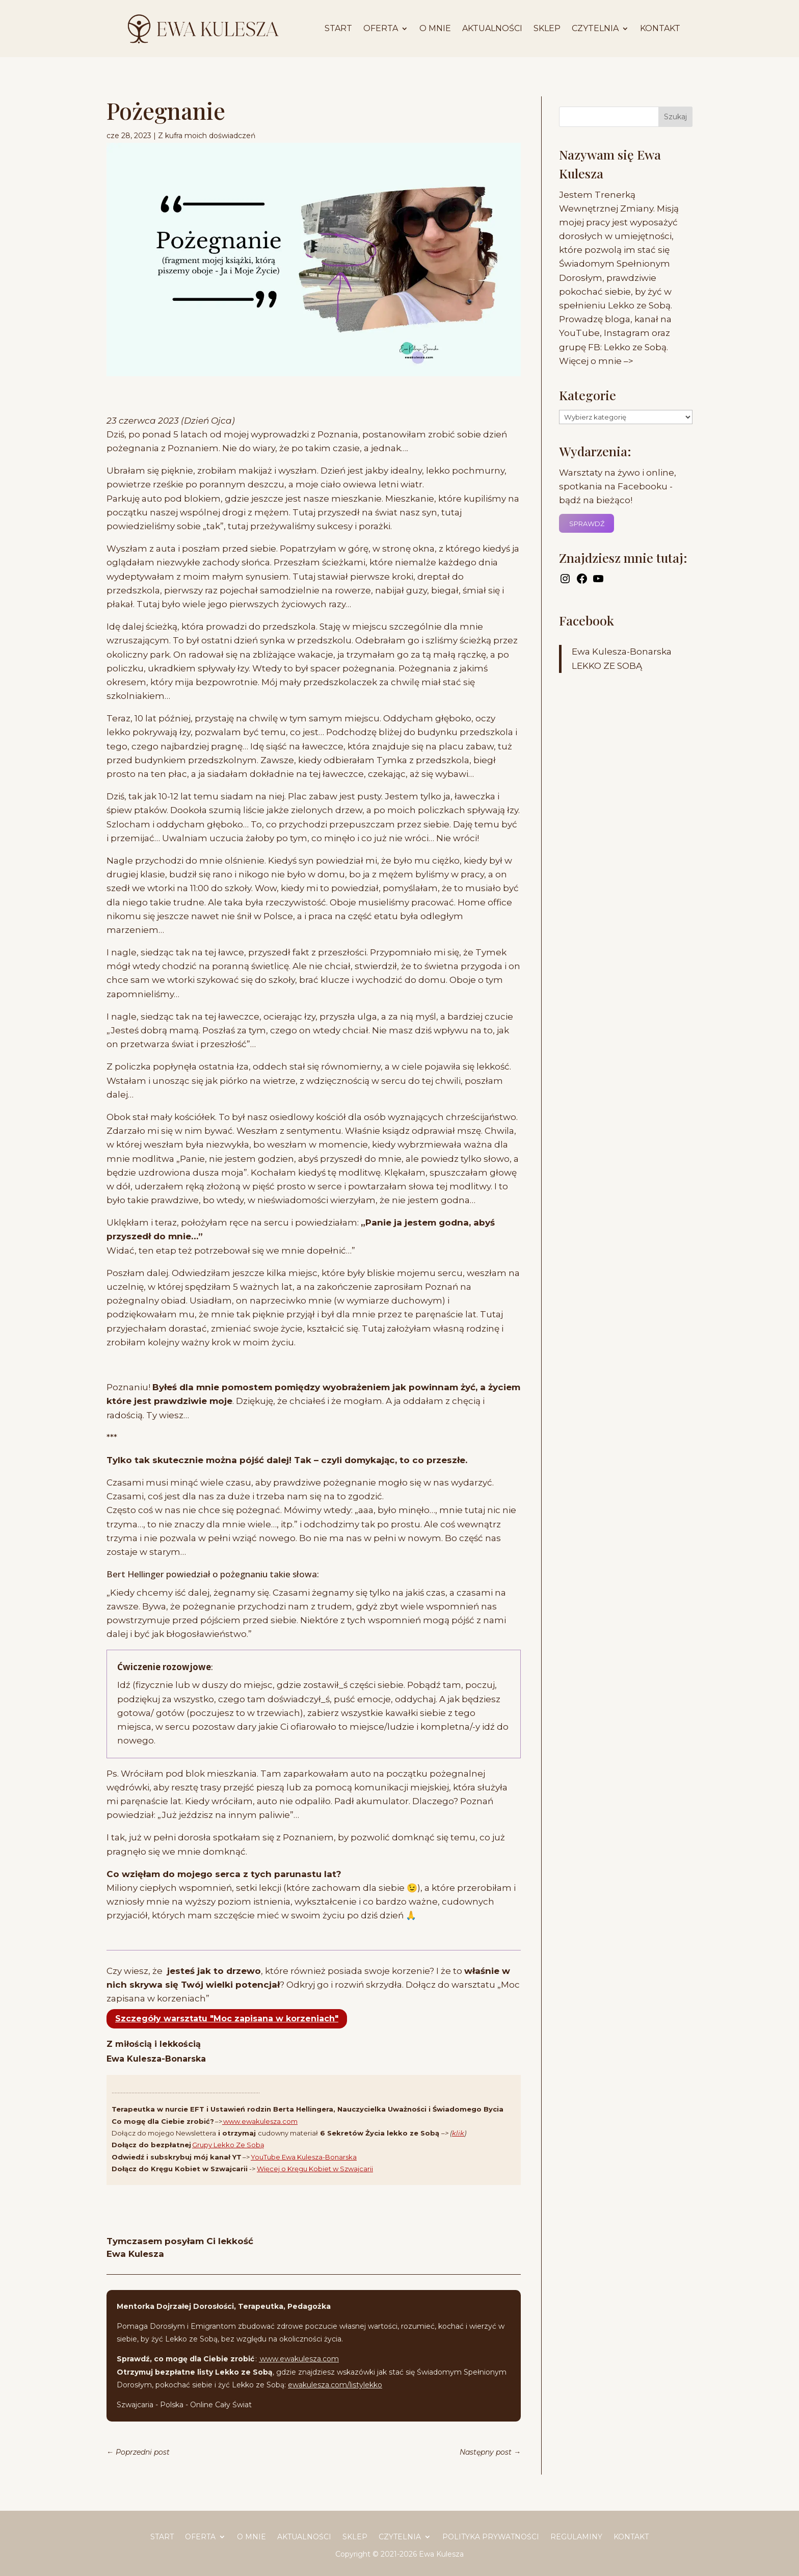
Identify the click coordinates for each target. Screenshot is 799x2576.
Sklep (547, 28)
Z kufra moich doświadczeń (206, 135)
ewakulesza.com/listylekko (335, 2384)
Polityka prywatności (490, 2536)
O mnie (435, 28)
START (338, 28)
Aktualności (492, 28)
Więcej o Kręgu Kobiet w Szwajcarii (315, 2169)
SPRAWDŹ (586, 523)
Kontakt (660, 28)
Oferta (380, 28)
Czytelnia (595, 28)
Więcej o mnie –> (596, 361)
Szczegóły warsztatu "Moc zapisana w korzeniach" (226, 2018)
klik (458, 2133)
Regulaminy (576, 2536)
